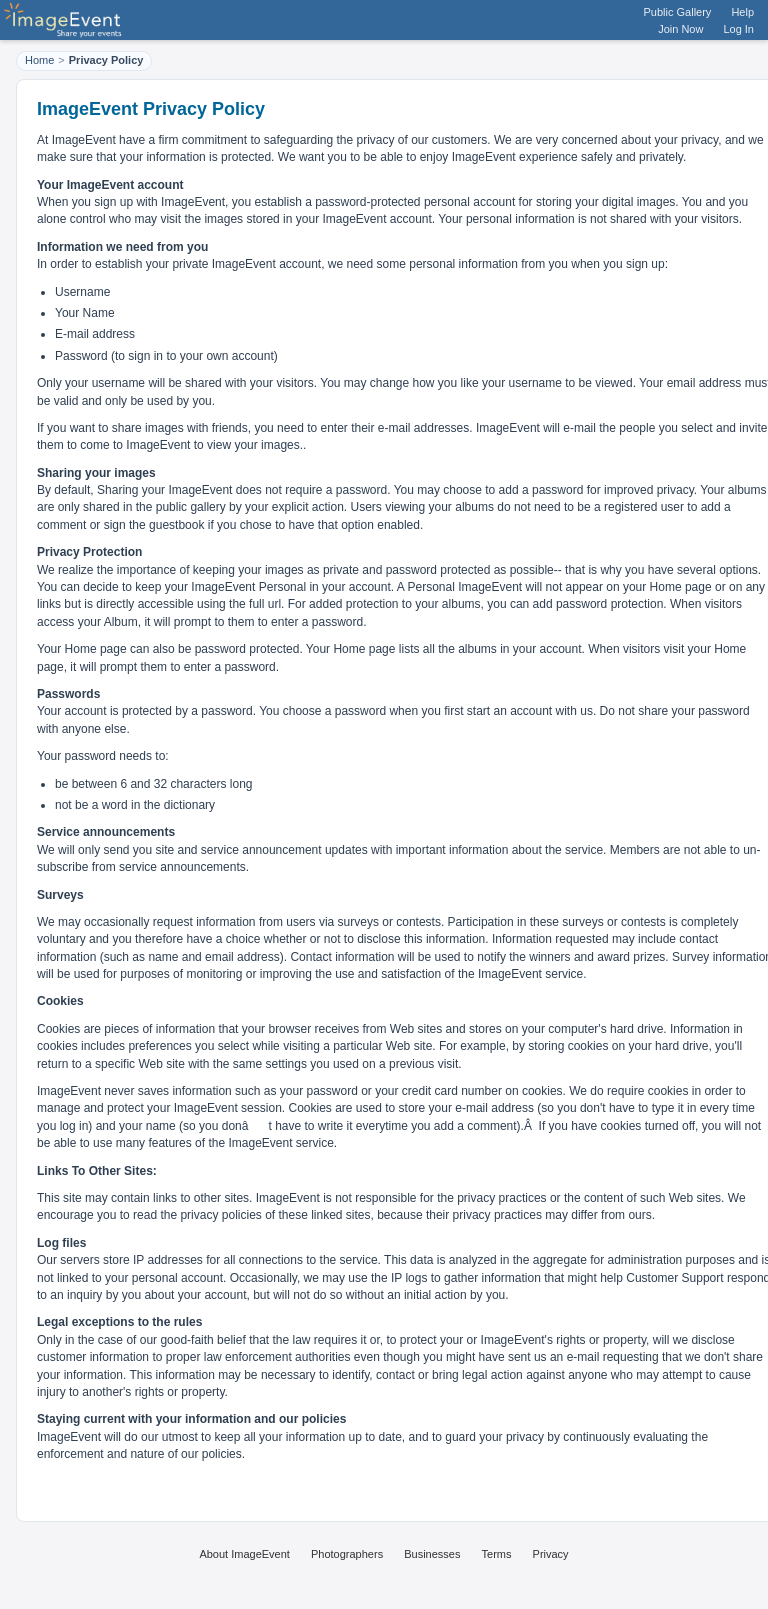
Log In (738, 29)
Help (742, 12)
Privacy (551, 1554)
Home (39, 60)
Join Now (680, 29)
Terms (497, 1554)
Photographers (347, 1554)
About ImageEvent (244, 1554)
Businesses (432, 1554)
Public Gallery (678, 12)
